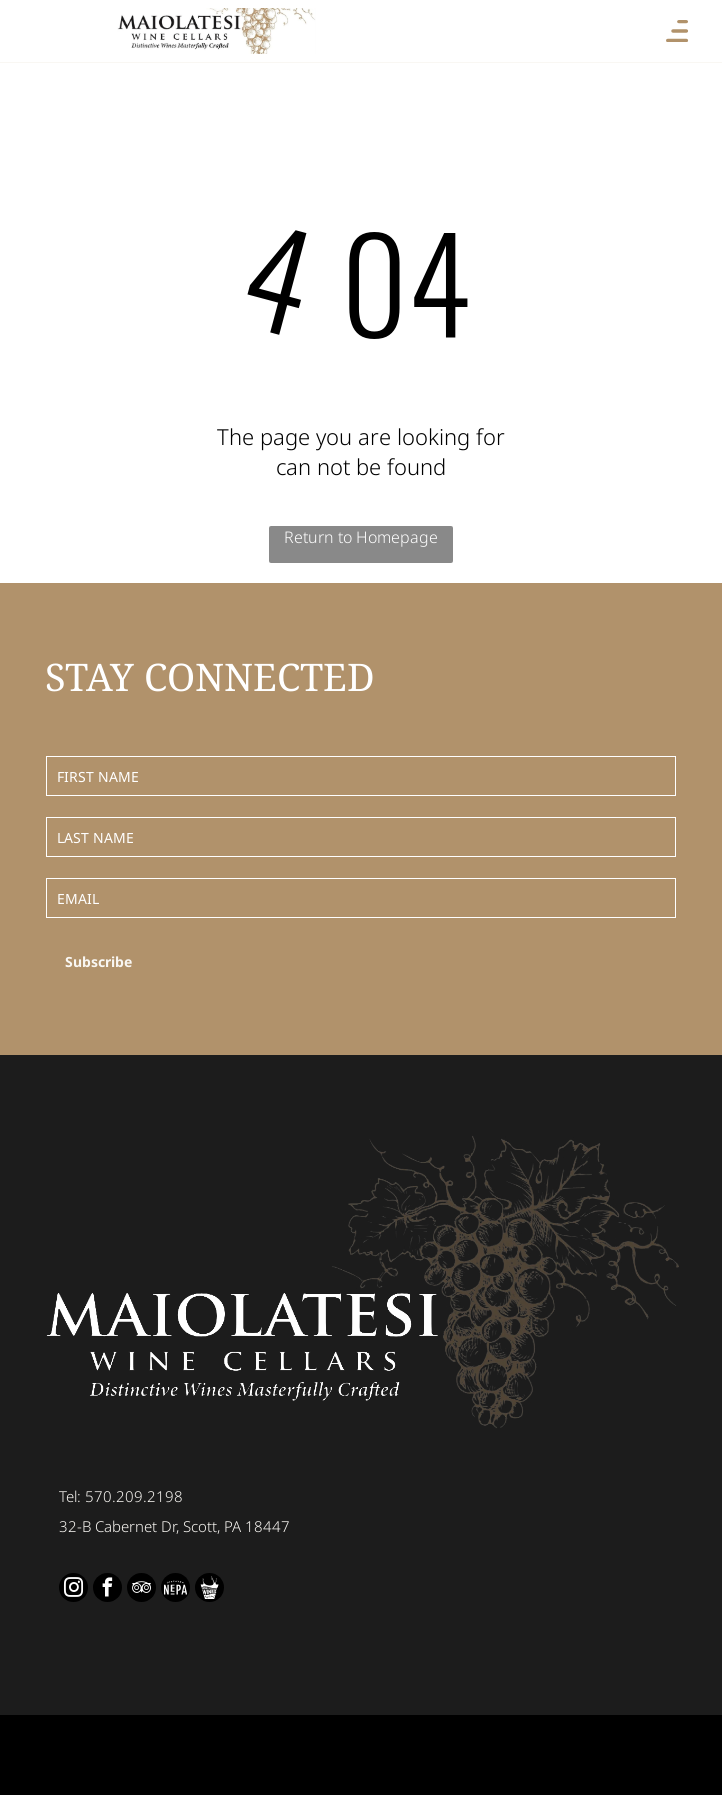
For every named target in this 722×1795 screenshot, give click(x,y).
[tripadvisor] (141, 1590)
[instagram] (73, 1590)
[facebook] (107, 1590)
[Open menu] (677, 31)
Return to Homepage (361, 537)
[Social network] (175, 1590)
